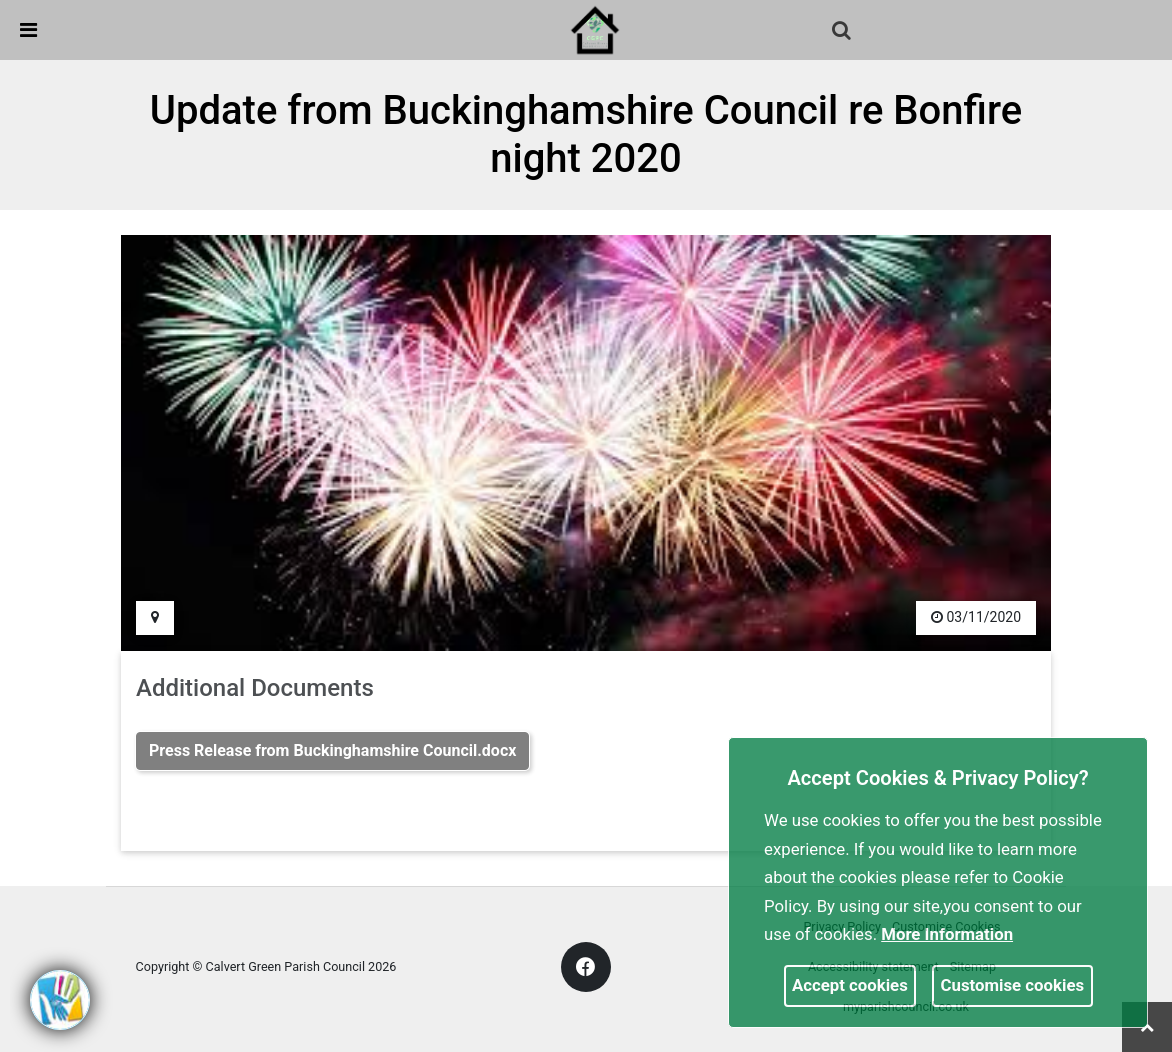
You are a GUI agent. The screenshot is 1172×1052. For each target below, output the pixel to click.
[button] (843, 32)
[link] (595, 29)
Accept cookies (850, 985)
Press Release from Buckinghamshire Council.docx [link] (332, 750)
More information (947, 934)
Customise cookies (1013, 985)
